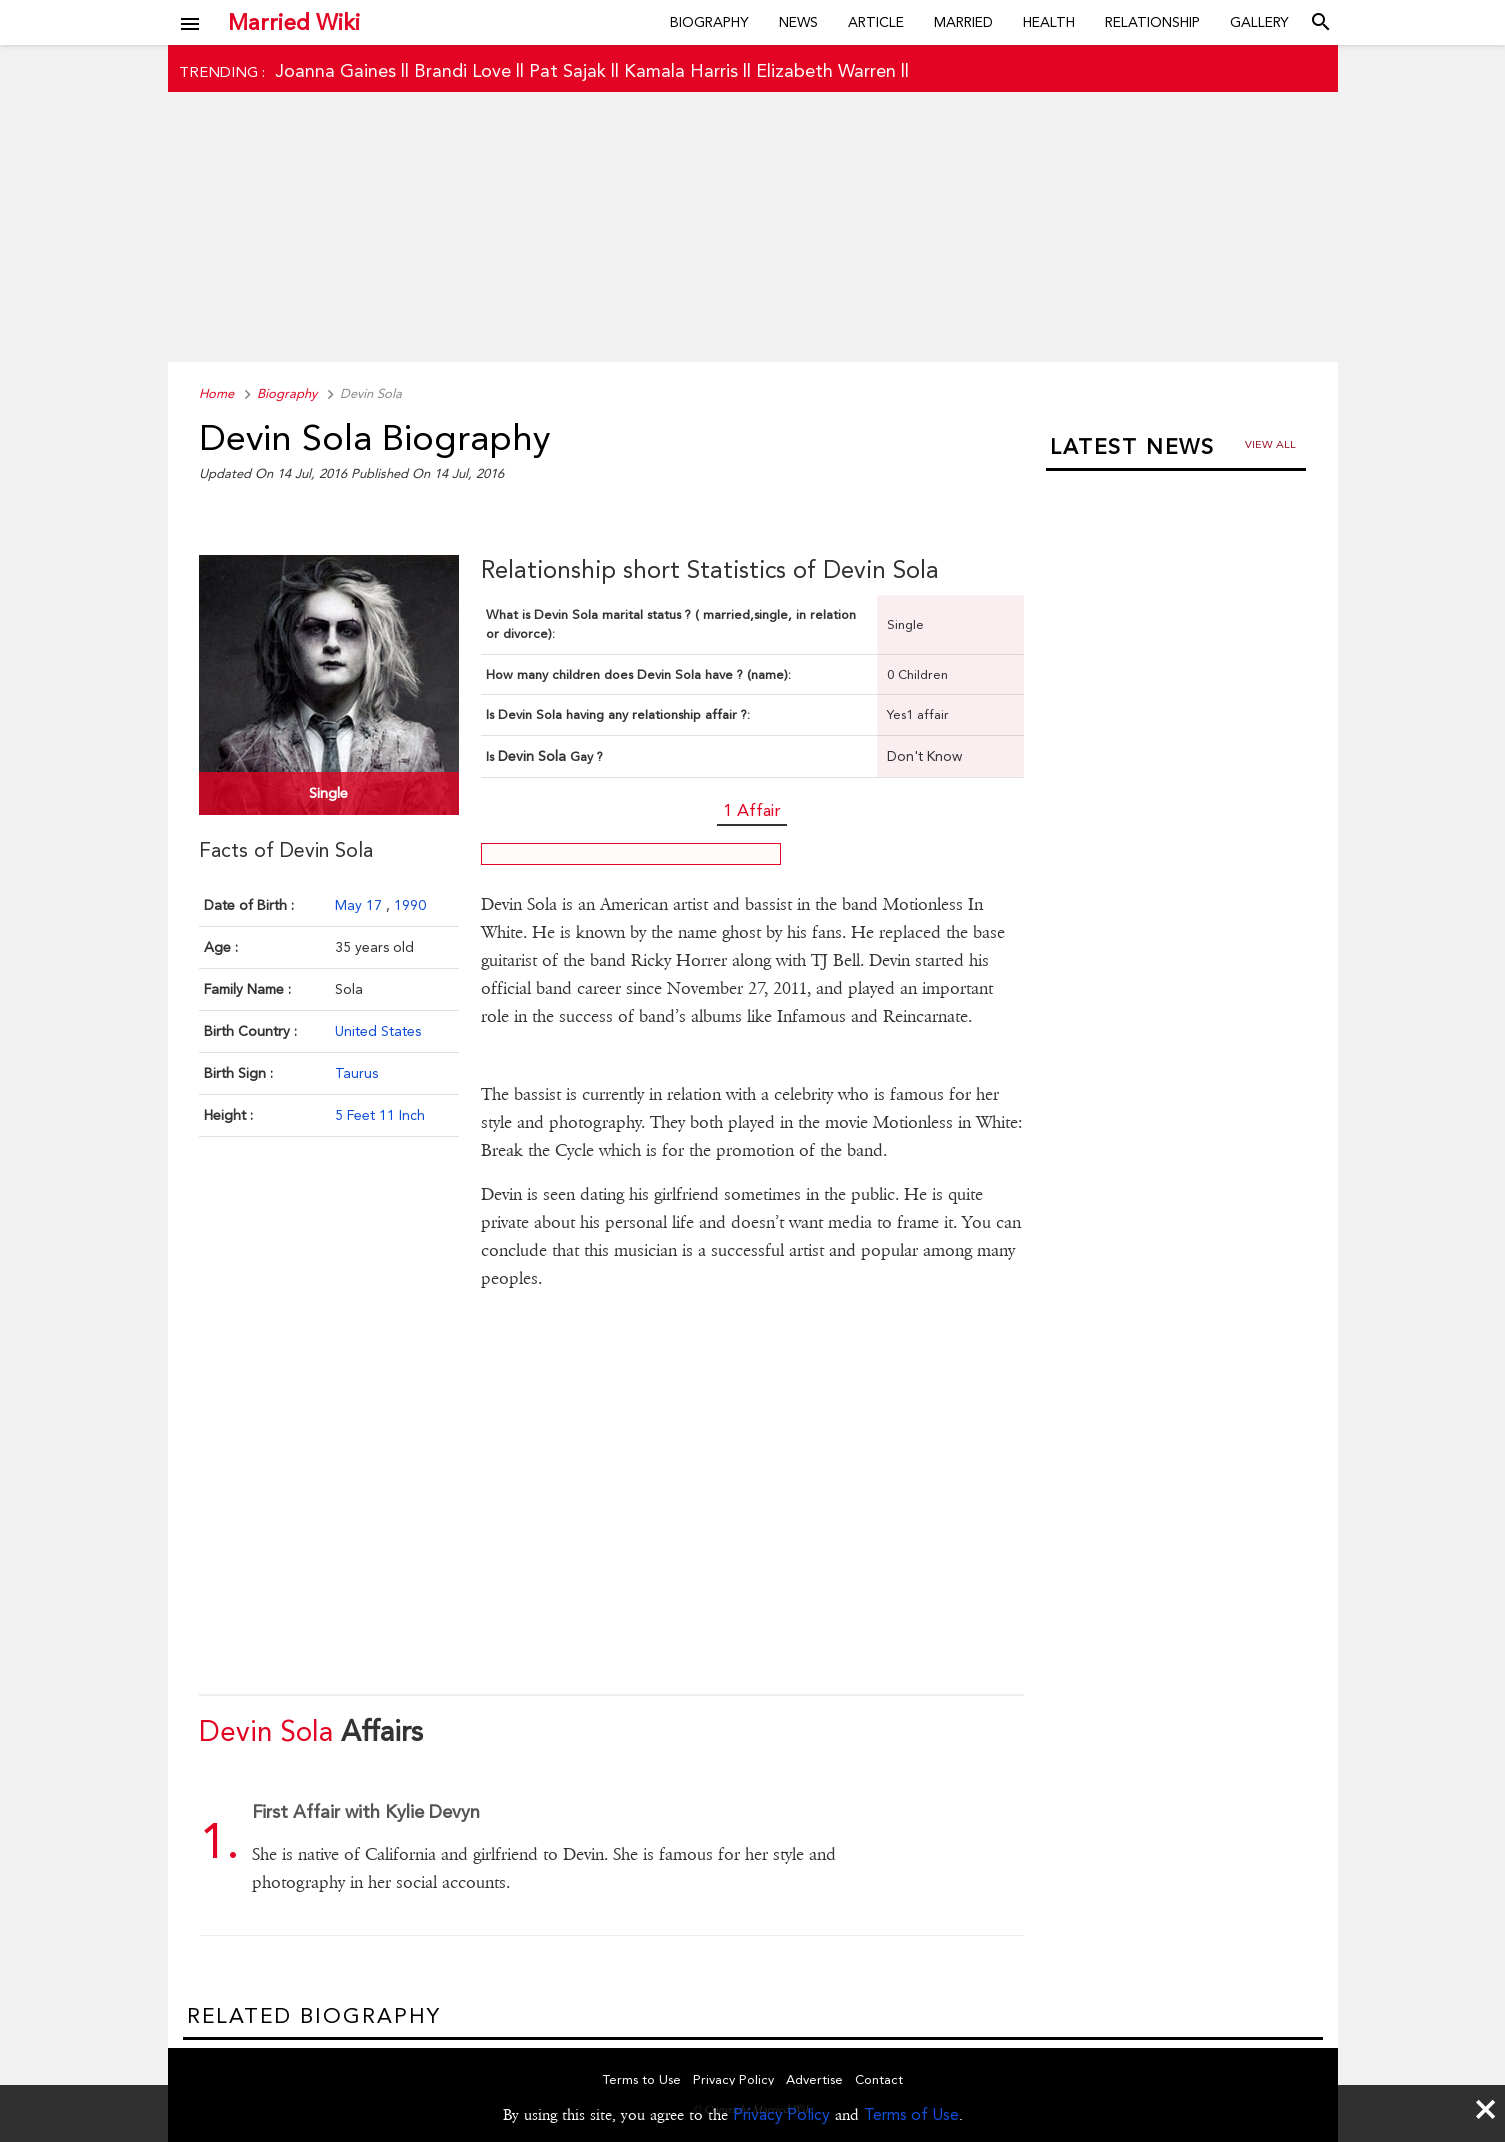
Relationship (1152, 22)
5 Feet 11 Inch (380, 1115)
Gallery (1259, 22)
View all (1270, 444)
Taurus (356, 1073)
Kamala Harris (681, 70)
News (798, 22)
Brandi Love (462, 70)
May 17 (360, 905)
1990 (410, 905)
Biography (709, 22)
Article (876, 22)
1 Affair (752, 810)
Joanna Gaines (335, 70)
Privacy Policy (781, 2114)
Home (216, 393)
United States (378, 1031)
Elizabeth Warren (826, 70)
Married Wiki (294, 22)
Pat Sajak (567, 70)
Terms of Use (911, 2114)
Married (963, 22)
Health (1049, 22)
